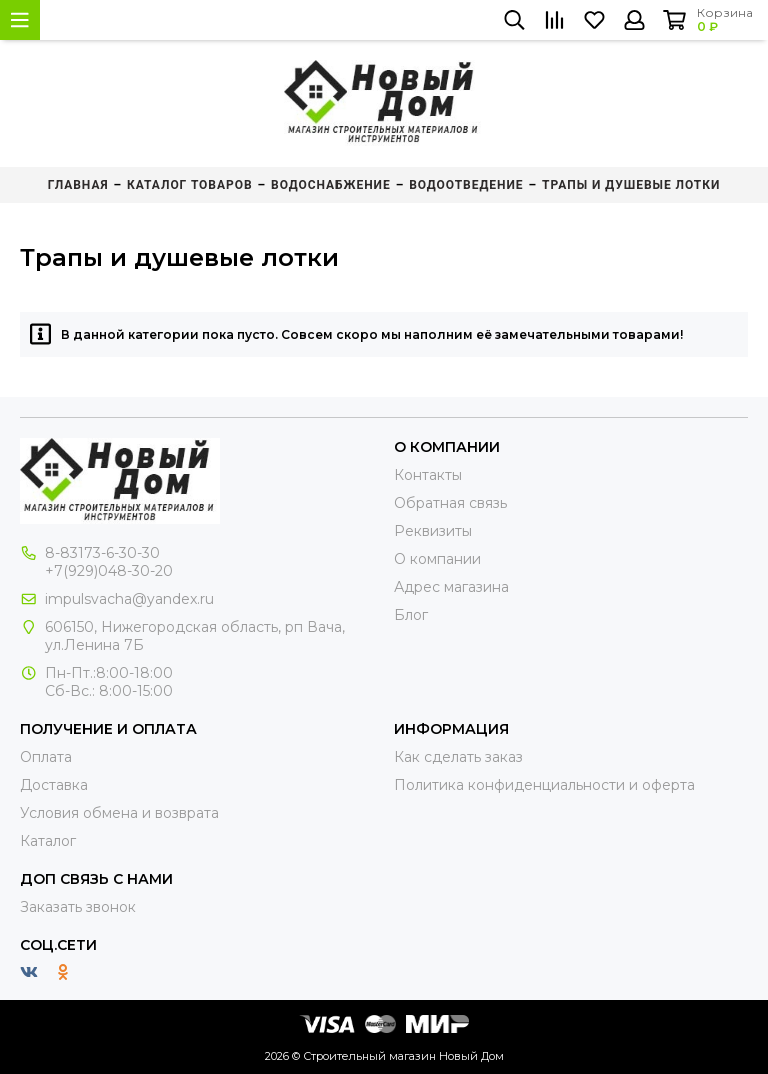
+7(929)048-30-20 (109, 571)
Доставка (54, 785)
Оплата (46, 757)
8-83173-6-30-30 (102, 553)
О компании (437, 559)
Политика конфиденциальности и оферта (544, 785)
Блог (411, 615)
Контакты (428, 475)
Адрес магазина (451, 587)
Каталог (48, 841)
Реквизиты (433, 531)
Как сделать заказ (458, 757)
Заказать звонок (78, 907)
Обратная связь (450, 503)
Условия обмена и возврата (119, 813)
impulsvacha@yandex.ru (129, 599)
